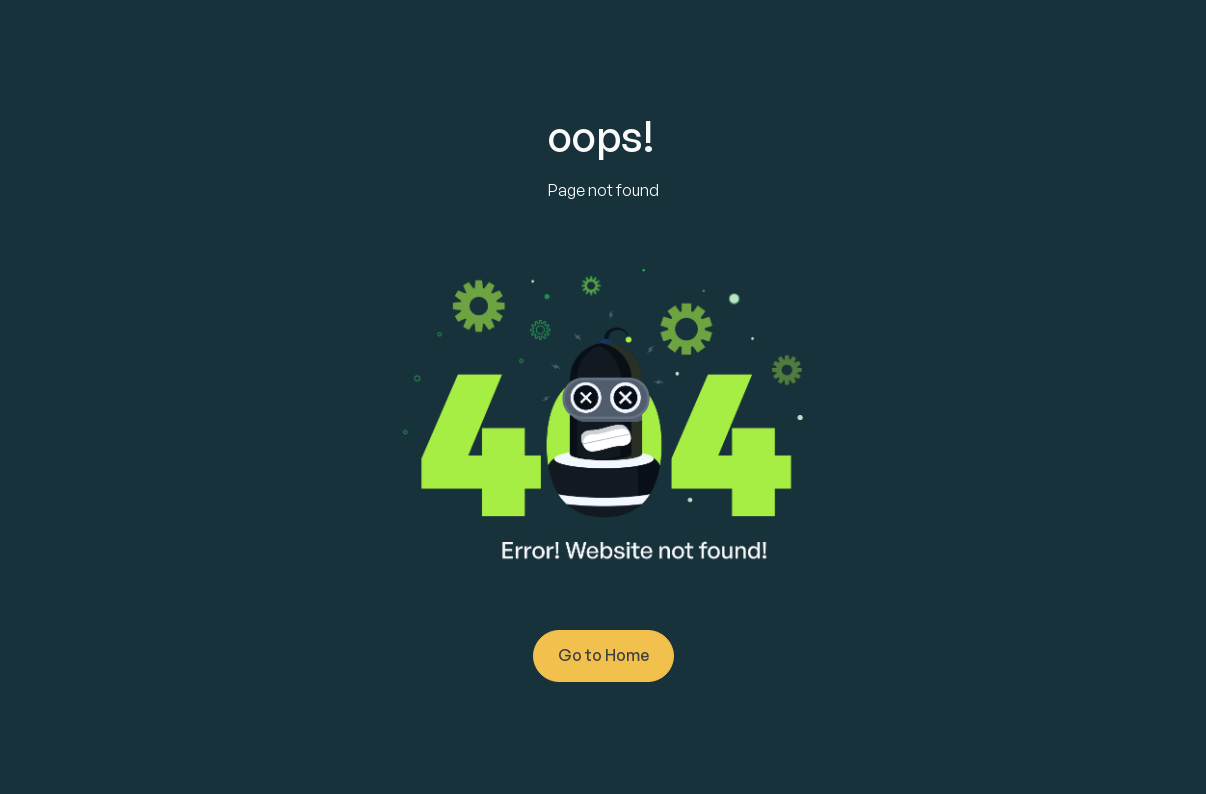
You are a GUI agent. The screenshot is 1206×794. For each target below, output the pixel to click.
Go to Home (603, 655)
